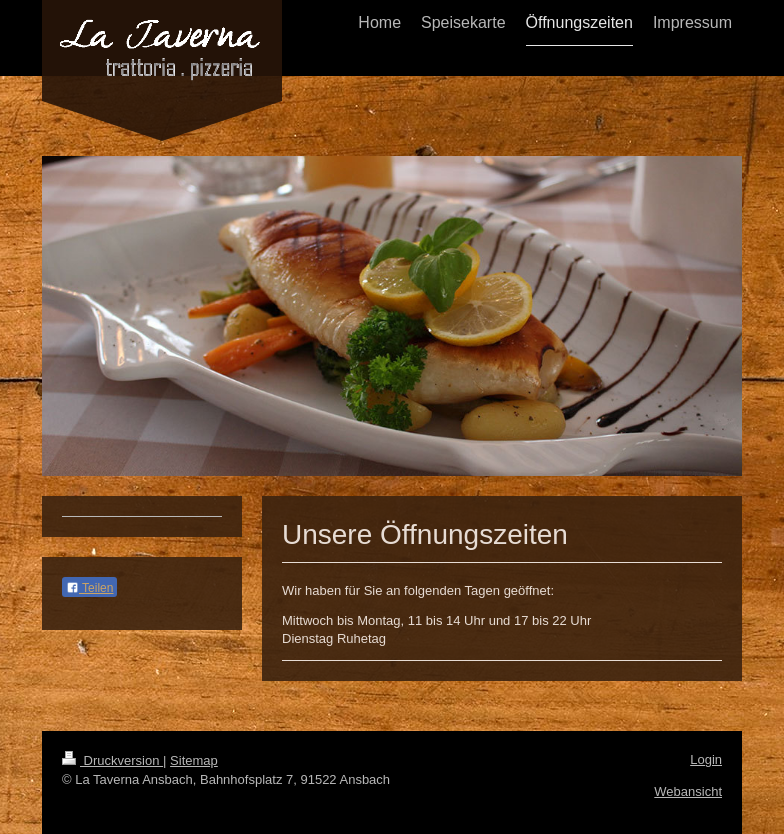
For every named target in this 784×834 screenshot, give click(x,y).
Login (706, 759)
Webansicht (688, 791)
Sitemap (194, 760)
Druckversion (112, 760)
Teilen (89, 588)
